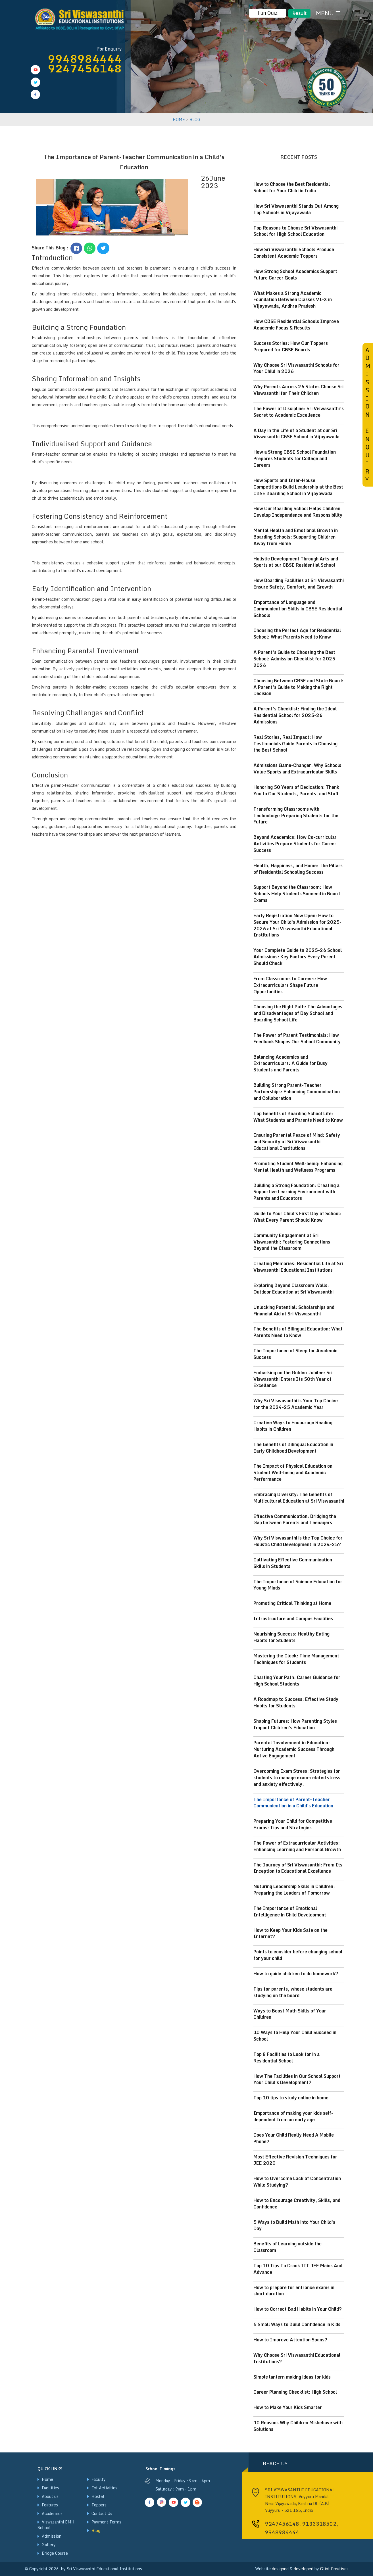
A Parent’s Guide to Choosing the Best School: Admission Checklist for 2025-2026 (295, 658)
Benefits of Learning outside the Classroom (287, 2247)
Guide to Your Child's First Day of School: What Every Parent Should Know (297, 1217)
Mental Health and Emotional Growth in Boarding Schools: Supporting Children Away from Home (295, 537)
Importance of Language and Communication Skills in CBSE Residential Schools (297, 608)
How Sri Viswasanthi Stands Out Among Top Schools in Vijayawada (296, 209)
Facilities (50, 2488)
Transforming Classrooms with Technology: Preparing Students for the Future (295, 815)
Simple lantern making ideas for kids (292, 2377)
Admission (51, 2536)
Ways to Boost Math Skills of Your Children (289, 2014)
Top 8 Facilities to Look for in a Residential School (286, 2057)
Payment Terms (106, 2522)
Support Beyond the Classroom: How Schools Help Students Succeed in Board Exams (296, 893)
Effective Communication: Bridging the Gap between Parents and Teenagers (294, 1519)
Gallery (49, 2544)
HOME (179, 119)
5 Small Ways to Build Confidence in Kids (296, 2324)
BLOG (195, 119)
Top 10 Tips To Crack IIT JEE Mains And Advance (297, 2269)
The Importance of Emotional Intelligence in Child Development (289, 1911)
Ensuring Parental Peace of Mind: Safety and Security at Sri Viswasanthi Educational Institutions (296, 1141)
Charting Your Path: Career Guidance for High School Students (296, 1681)
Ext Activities (104, 2488)
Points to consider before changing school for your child (297, 1955)
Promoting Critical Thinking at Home (292, 1603)
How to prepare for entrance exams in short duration (293, 2291)
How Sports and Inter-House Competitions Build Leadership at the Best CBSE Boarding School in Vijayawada (298, 487)
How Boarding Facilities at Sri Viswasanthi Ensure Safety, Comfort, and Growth (298, 584)
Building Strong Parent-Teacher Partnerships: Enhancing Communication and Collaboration (296, 1091)
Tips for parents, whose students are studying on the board (292, 1992)
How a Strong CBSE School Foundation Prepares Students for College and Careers (294, 458)
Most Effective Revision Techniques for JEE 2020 (295, 2160)
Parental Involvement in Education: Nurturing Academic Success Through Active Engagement (293, 1749)
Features (50, 2505)
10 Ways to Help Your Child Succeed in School (294, 2036)
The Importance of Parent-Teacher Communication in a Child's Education (293, 1803)
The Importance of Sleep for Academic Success (295, 1354)
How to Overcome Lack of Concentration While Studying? (297, 2182)
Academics (52, 2513)
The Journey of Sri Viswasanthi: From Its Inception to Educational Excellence (297, 1868)
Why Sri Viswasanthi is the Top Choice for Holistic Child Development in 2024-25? (298, 1541)
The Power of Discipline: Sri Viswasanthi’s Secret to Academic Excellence (298, 412)
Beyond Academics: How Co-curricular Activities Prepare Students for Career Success (295, 843)
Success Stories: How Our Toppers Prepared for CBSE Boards (290, 346)
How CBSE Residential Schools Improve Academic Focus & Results (296, 324)
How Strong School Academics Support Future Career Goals (295, 274)
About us (50, 2496)
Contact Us (101, 2513)
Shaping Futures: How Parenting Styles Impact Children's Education (295, 1724)
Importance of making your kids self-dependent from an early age (293, 2116)
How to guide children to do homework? (295, 1973)
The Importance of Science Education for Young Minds (297, 1585)
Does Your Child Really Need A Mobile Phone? (293, 2138)
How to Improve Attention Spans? (290, 2339)
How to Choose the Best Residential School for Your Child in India (291, 187)
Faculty (98, 2479)
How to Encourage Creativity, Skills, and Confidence (296, 2203)
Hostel (97, 2496)
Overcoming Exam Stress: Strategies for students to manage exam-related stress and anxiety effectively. (296, 1777)
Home (47, 2479)
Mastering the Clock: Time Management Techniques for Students (296, 1659)
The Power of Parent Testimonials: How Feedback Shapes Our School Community (297, 1038)
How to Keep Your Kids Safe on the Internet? (290, 1933)
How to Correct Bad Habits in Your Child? (297, 2309)
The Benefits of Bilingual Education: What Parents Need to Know (298, 1332)
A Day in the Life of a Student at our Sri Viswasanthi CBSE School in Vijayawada (296, 434)
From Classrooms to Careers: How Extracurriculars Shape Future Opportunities (290, 985)
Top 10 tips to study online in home (290, 2097)
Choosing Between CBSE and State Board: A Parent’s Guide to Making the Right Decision (298, 687)
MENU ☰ (328, 13)
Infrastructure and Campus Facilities (293, 1618)
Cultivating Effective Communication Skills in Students (292, 1563)
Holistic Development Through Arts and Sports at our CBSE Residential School (295, 562)
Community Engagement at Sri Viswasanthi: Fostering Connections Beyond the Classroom (291, 1242)
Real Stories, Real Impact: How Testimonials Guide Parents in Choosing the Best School (295, 743)
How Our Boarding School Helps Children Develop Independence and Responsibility (297, 512)
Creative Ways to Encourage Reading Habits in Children (292, 1426)
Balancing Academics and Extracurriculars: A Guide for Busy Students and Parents (290, 1063)
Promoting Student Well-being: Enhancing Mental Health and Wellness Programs (298, 1167)
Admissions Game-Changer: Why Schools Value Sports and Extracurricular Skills (297, 768)
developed (303, 2568)
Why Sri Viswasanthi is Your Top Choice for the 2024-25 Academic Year (295, 1404)
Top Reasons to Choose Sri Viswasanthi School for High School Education (295, 231)
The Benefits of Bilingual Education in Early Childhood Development (293, 1448)
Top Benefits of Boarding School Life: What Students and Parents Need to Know (298, 1117)
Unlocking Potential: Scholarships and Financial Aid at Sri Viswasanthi (293, 1310)
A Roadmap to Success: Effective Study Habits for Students (295, 1702)
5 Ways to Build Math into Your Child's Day (294, 2225)
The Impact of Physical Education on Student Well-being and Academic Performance (292, 1472)
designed (280, 2568)
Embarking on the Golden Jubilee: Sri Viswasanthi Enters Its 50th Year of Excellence (292, 1379)
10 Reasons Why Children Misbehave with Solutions (298, 2426)
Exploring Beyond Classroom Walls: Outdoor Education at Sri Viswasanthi (293, 1289)
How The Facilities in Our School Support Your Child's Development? (297, 2079)
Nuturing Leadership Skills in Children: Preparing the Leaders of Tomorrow (294, 1890)
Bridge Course (55, 2553)
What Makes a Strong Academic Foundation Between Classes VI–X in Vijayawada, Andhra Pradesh (292, 299)
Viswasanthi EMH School (55, 2525)
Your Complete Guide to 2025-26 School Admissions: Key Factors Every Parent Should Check (297, 956)
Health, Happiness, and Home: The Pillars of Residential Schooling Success (298, 869)
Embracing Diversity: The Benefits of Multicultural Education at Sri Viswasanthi (298, 1498)
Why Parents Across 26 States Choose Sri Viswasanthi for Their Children (298, 390)
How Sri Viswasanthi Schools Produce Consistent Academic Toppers (293, 253)
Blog (95, 2530)
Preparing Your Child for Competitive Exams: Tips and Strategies (292, 1824)
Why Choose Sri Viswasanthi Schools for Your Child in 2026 (296, 368)
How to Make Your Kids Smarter (287, 2407)
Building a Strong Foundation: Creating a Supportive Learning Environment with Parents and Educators (296, 1192)
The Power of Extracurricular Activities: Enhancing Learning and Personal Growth (297, 1846)
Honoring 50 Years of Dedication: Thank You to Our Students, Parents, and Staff (296, 790)
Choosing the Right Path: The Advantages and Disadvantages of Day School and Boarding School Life (297, 1013)
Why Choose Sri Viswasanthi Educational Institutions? (296, 2358)
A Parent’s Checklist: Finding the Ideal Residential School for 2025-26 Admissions (295, 715)
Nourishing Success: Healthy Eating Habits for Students (291, 1637)
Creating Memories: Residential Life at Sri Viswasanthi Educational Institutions (298, 1267)
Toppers (99, 2505)
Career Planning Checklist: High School (295, 2392)
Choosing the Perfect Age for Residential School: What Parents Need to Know (297, 634)
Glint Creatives (334, 2568)
